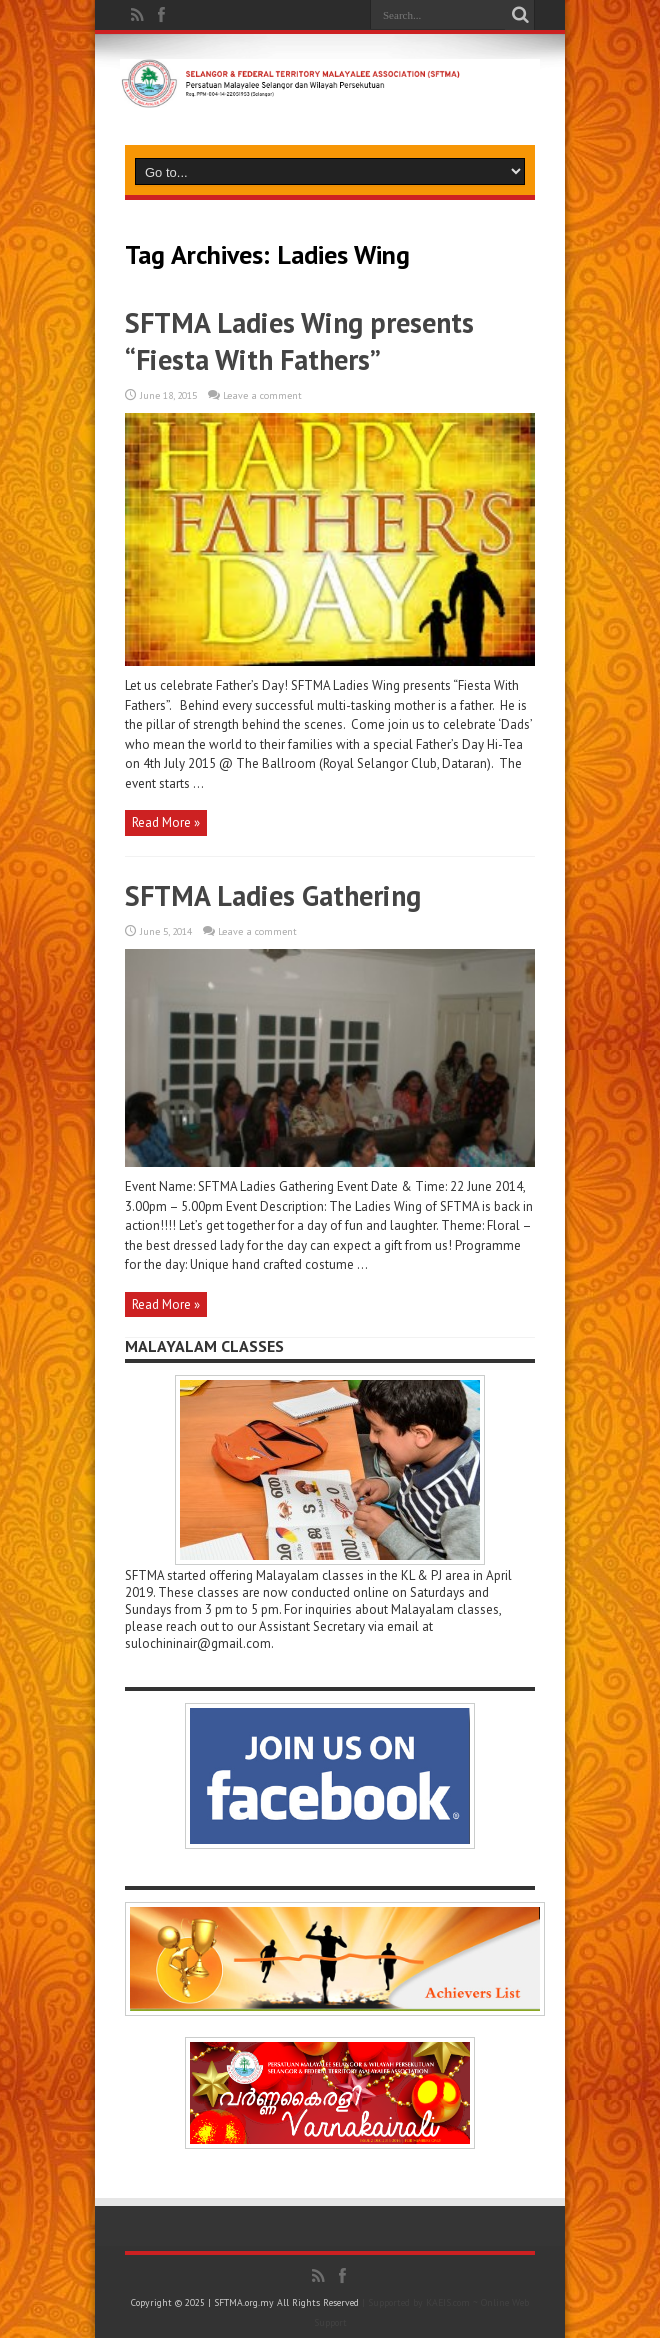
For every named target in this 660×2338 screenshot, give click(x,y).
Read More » (166, 822)
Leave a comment (262, 395)
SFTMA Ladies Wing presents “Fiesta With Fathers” (299, 341)
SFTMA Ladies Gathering (273, 895)
